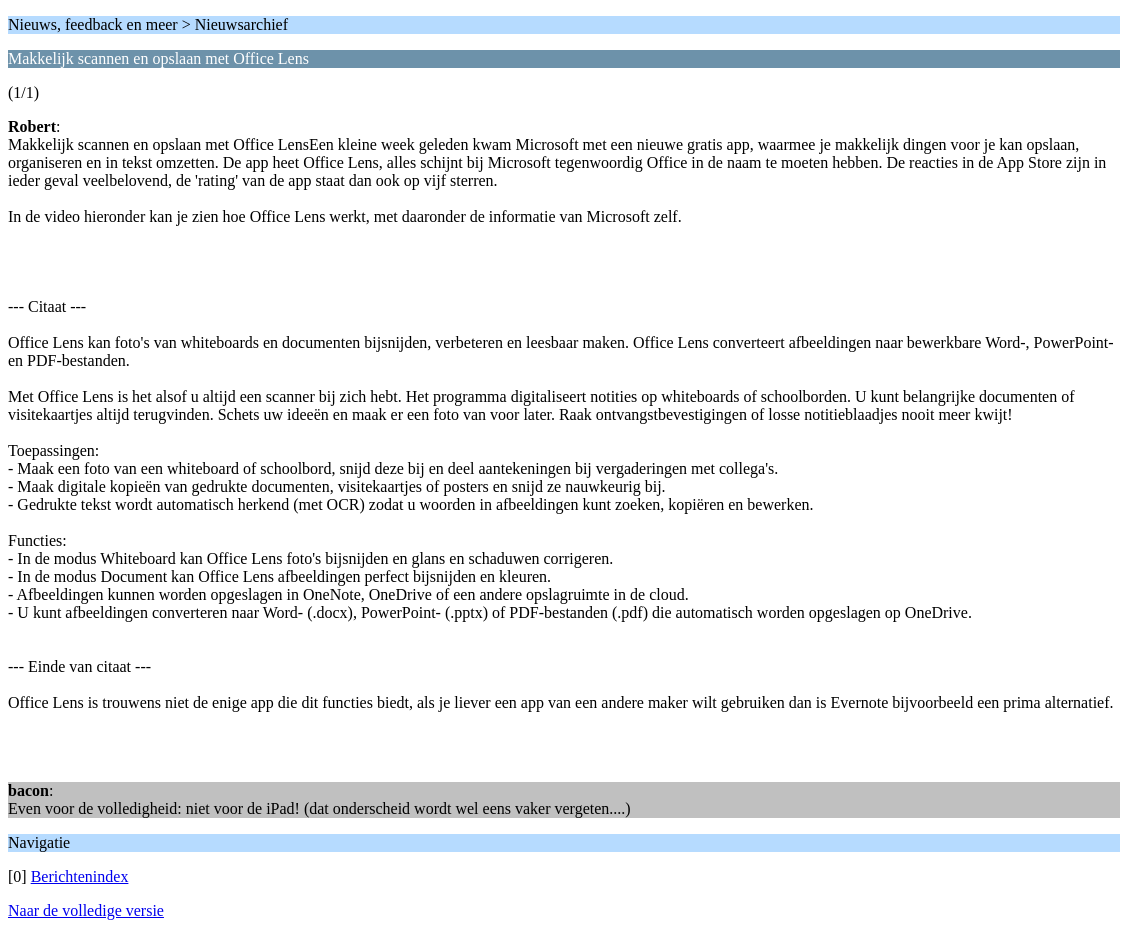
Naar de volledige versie (86, 910)
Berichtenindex (80, 876)
